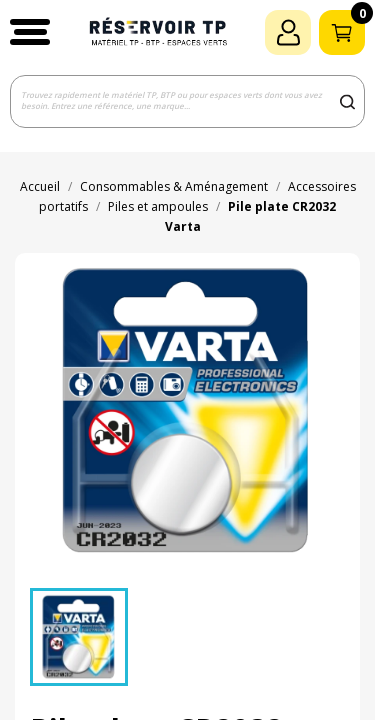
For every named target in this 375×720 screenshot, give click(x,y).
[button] (30, 32)
